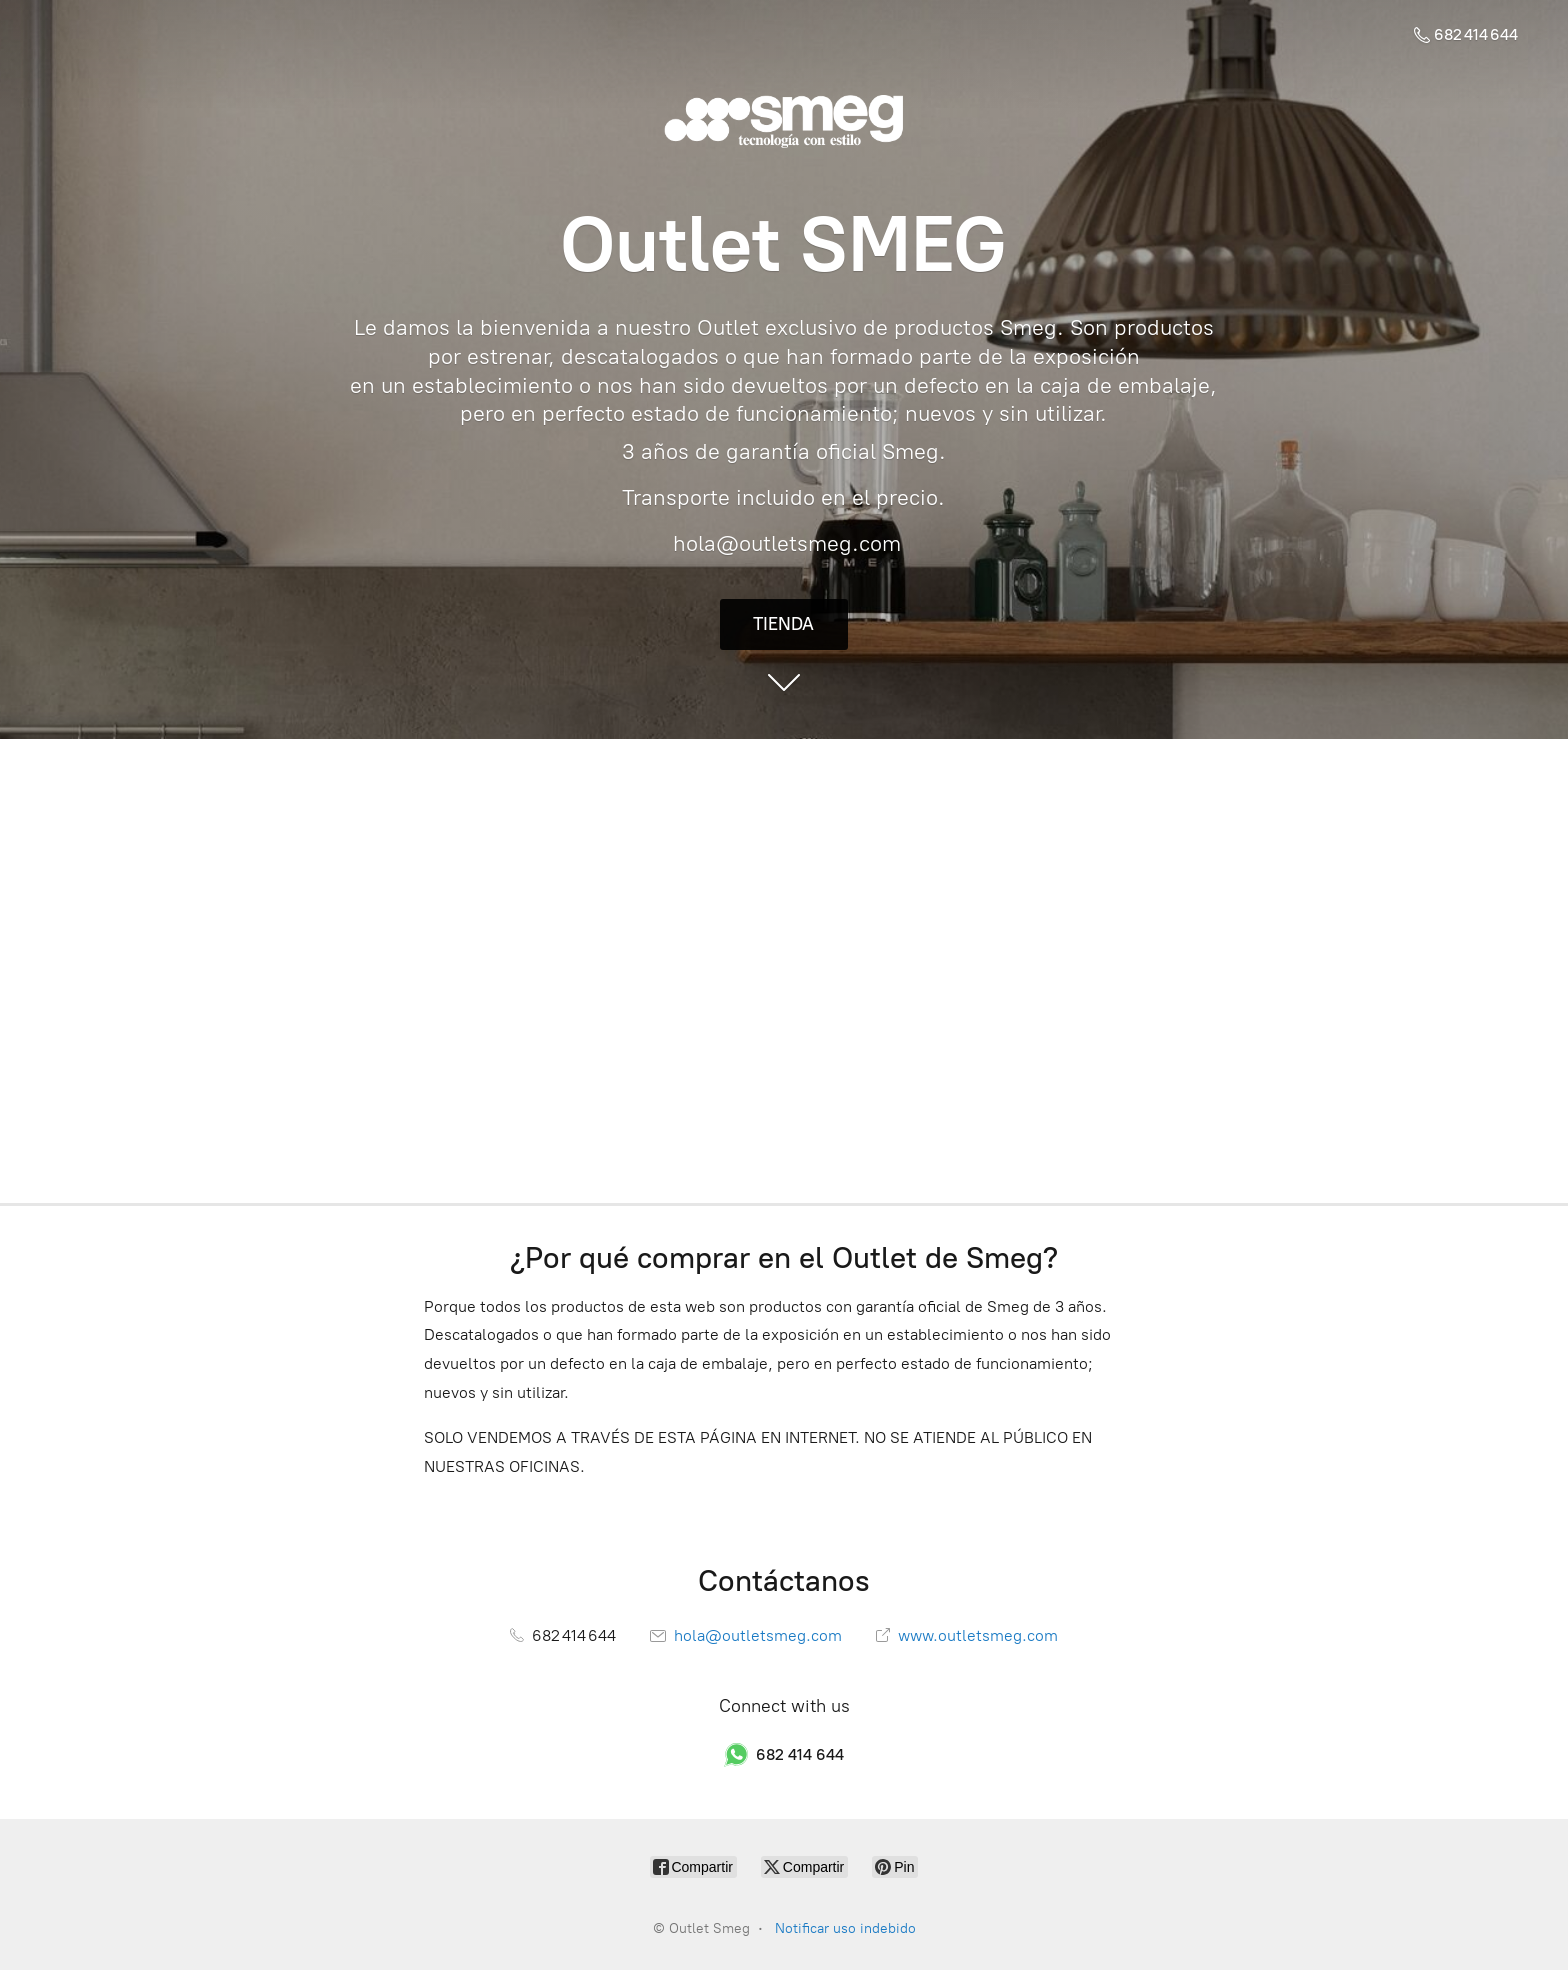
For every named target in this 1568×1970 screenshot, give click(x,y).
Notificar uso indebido (845, 1928)
